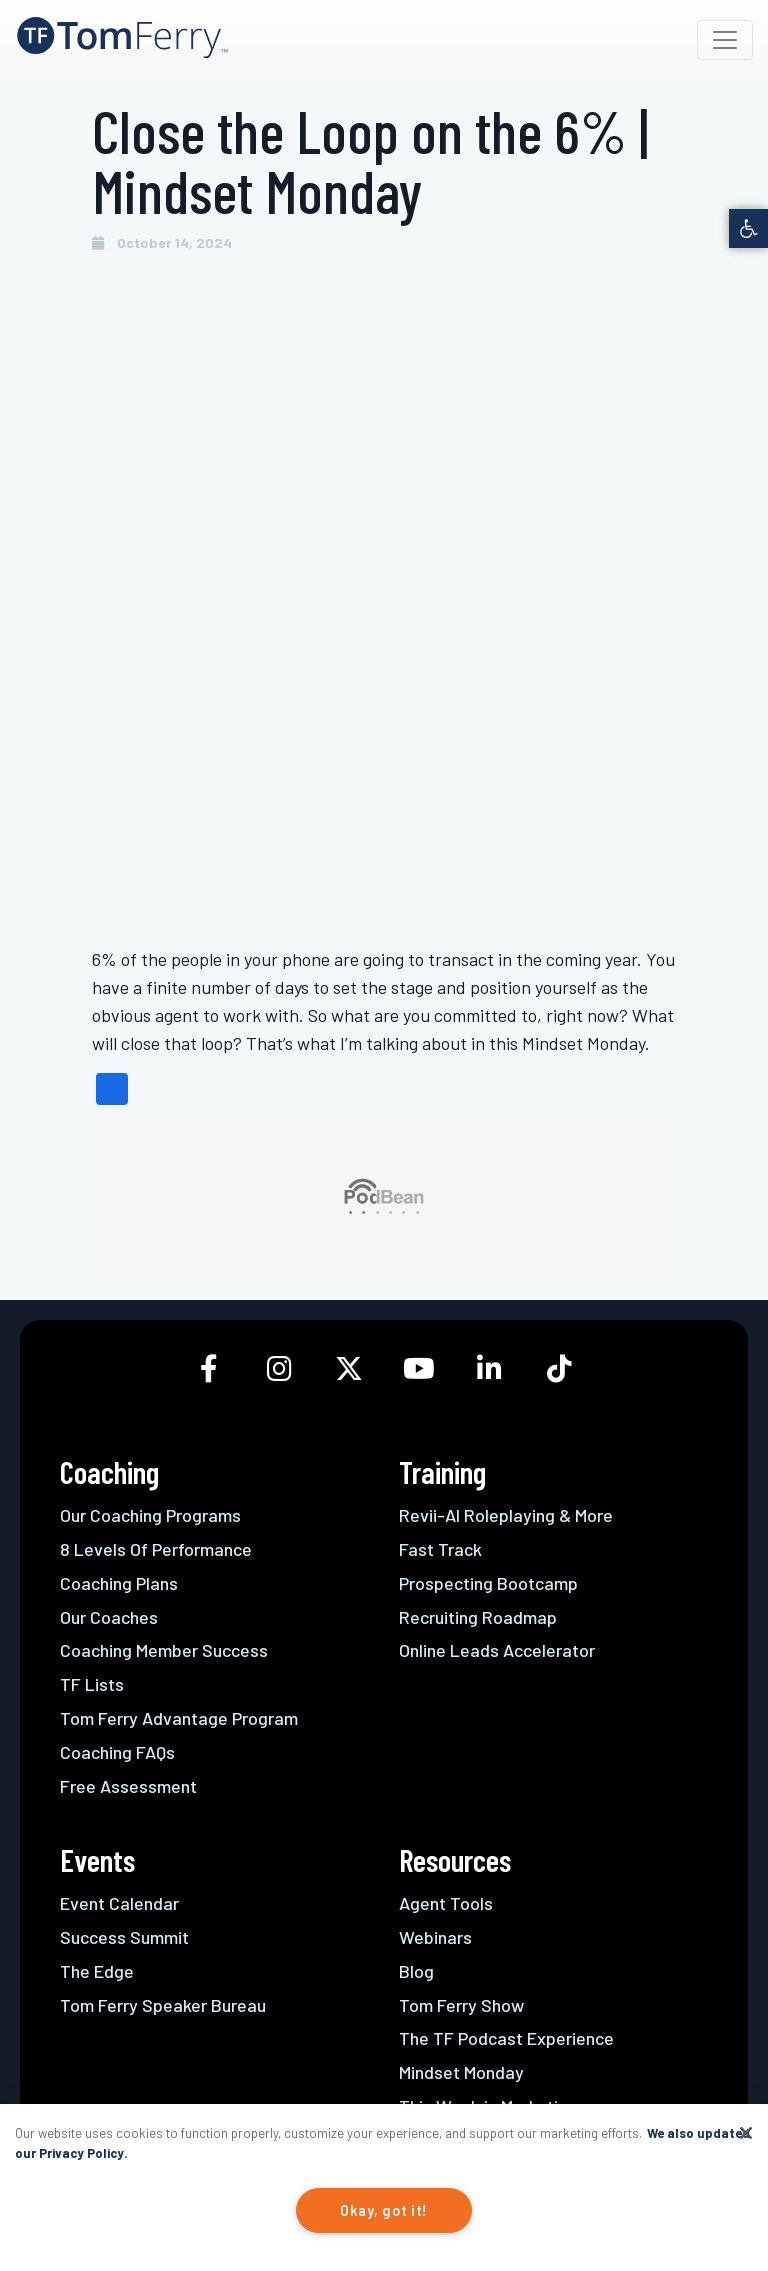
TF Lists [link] (92, 1684)
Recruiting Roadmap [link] (478, 1617)
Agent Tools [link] (446, 1903)
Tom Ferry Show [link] (461, 2005)
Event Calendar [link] (119, 1903)
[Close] (746, 2133)
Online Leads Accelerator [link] (497, 1650)
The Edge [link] (97, 1971)
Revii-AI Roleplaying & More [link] (506, 1515)
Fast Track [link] (440, 1549)
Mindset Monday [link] (461, 2072)
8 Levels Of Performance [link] (156, 1549)
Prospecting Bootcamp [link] (488, 1583)
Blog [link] (416, 1971)
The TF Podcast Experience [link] (506, 2038)
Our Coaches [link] (109, 1617)
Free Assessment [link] (128, 1786)
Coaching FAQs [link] (117, 1752)
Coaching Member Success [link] (164, 1650)
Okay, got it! (384, 2210)
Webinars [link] (435, 1937)
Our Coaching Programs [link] (150, 1515)
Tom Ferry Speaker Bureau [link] (163, 2005)
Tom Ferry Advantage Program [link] (179, 1718)
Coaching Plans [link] (119, 1583)
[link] (748, 228)
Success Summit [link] (124, 1937)
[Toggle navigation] (725, 40)
